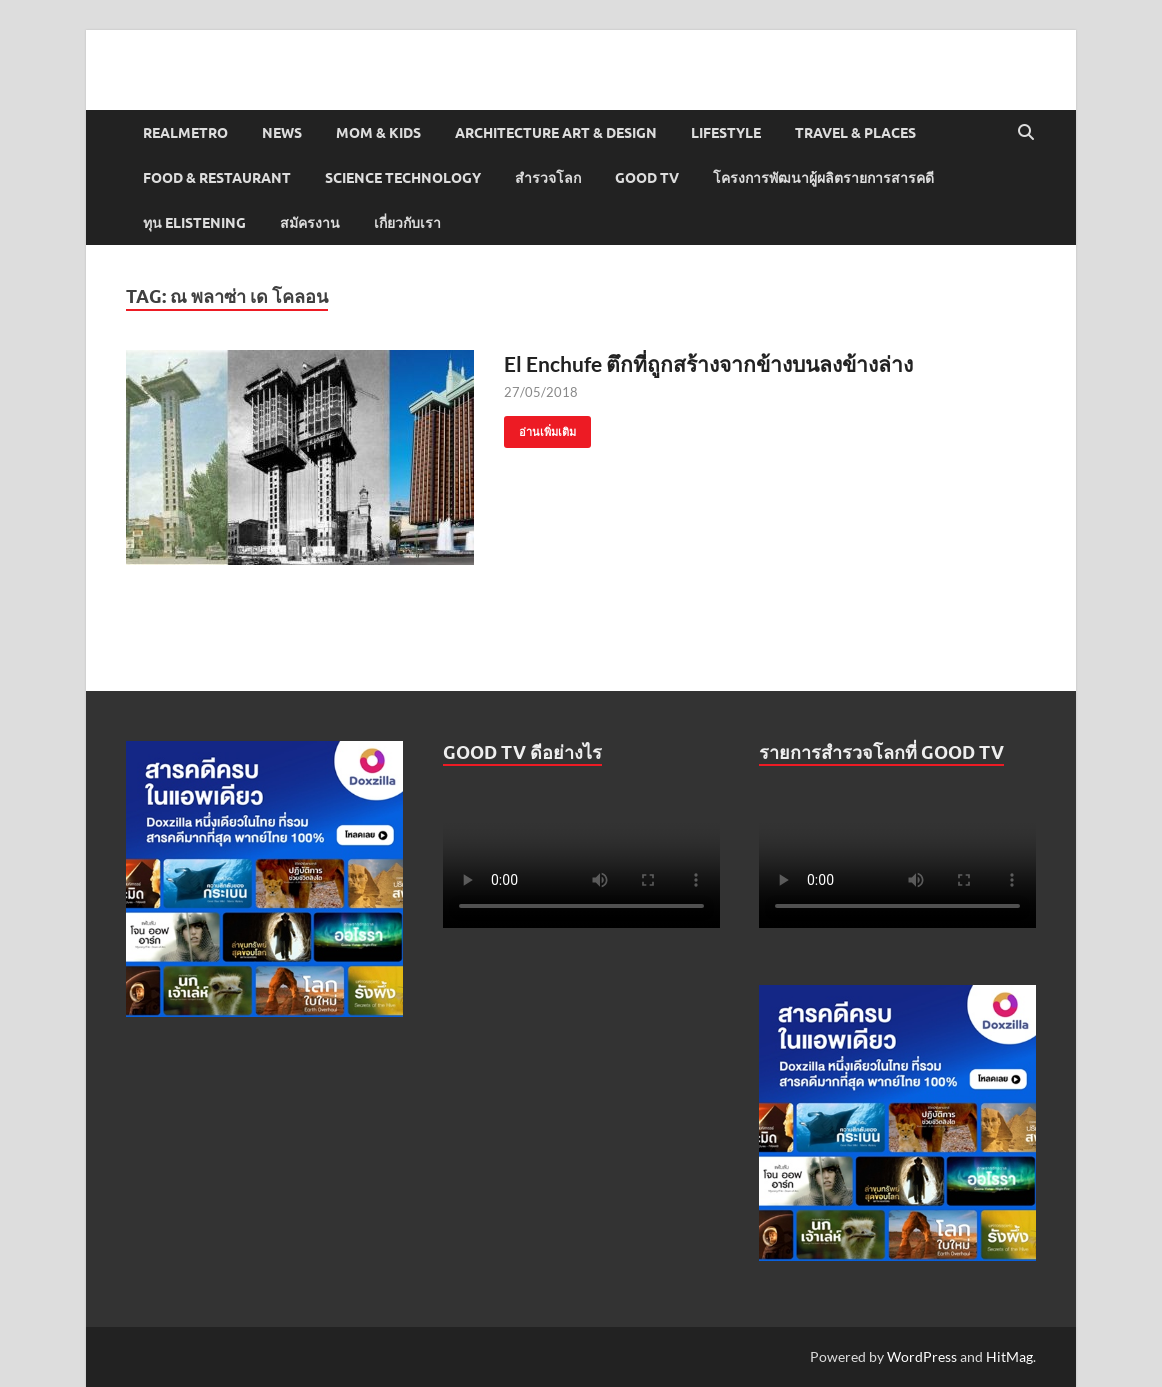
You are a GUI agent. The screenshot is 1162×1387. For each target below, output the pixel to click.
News (282, 133)
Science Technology (403, 178)
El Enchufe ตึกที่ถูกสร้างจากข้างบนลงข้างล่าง (708, 363)
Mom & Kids (378, 133)
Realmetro (185, 133)
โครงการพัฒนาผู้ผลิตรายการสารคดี (823, 178)
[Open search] (1026, 133)
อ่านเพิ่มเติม (540, 427)
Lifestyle (726, 133)
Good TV (647, 178)
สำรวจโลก (548, 178)
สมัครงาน (310, 223)
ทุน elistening (194, 223)
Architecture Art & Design (556, 133)
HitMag (1009, 1356)
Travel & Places (855, 133)
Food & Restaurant (217, 178)
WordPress (922, 1356)
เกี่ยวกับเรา (407, 223)
